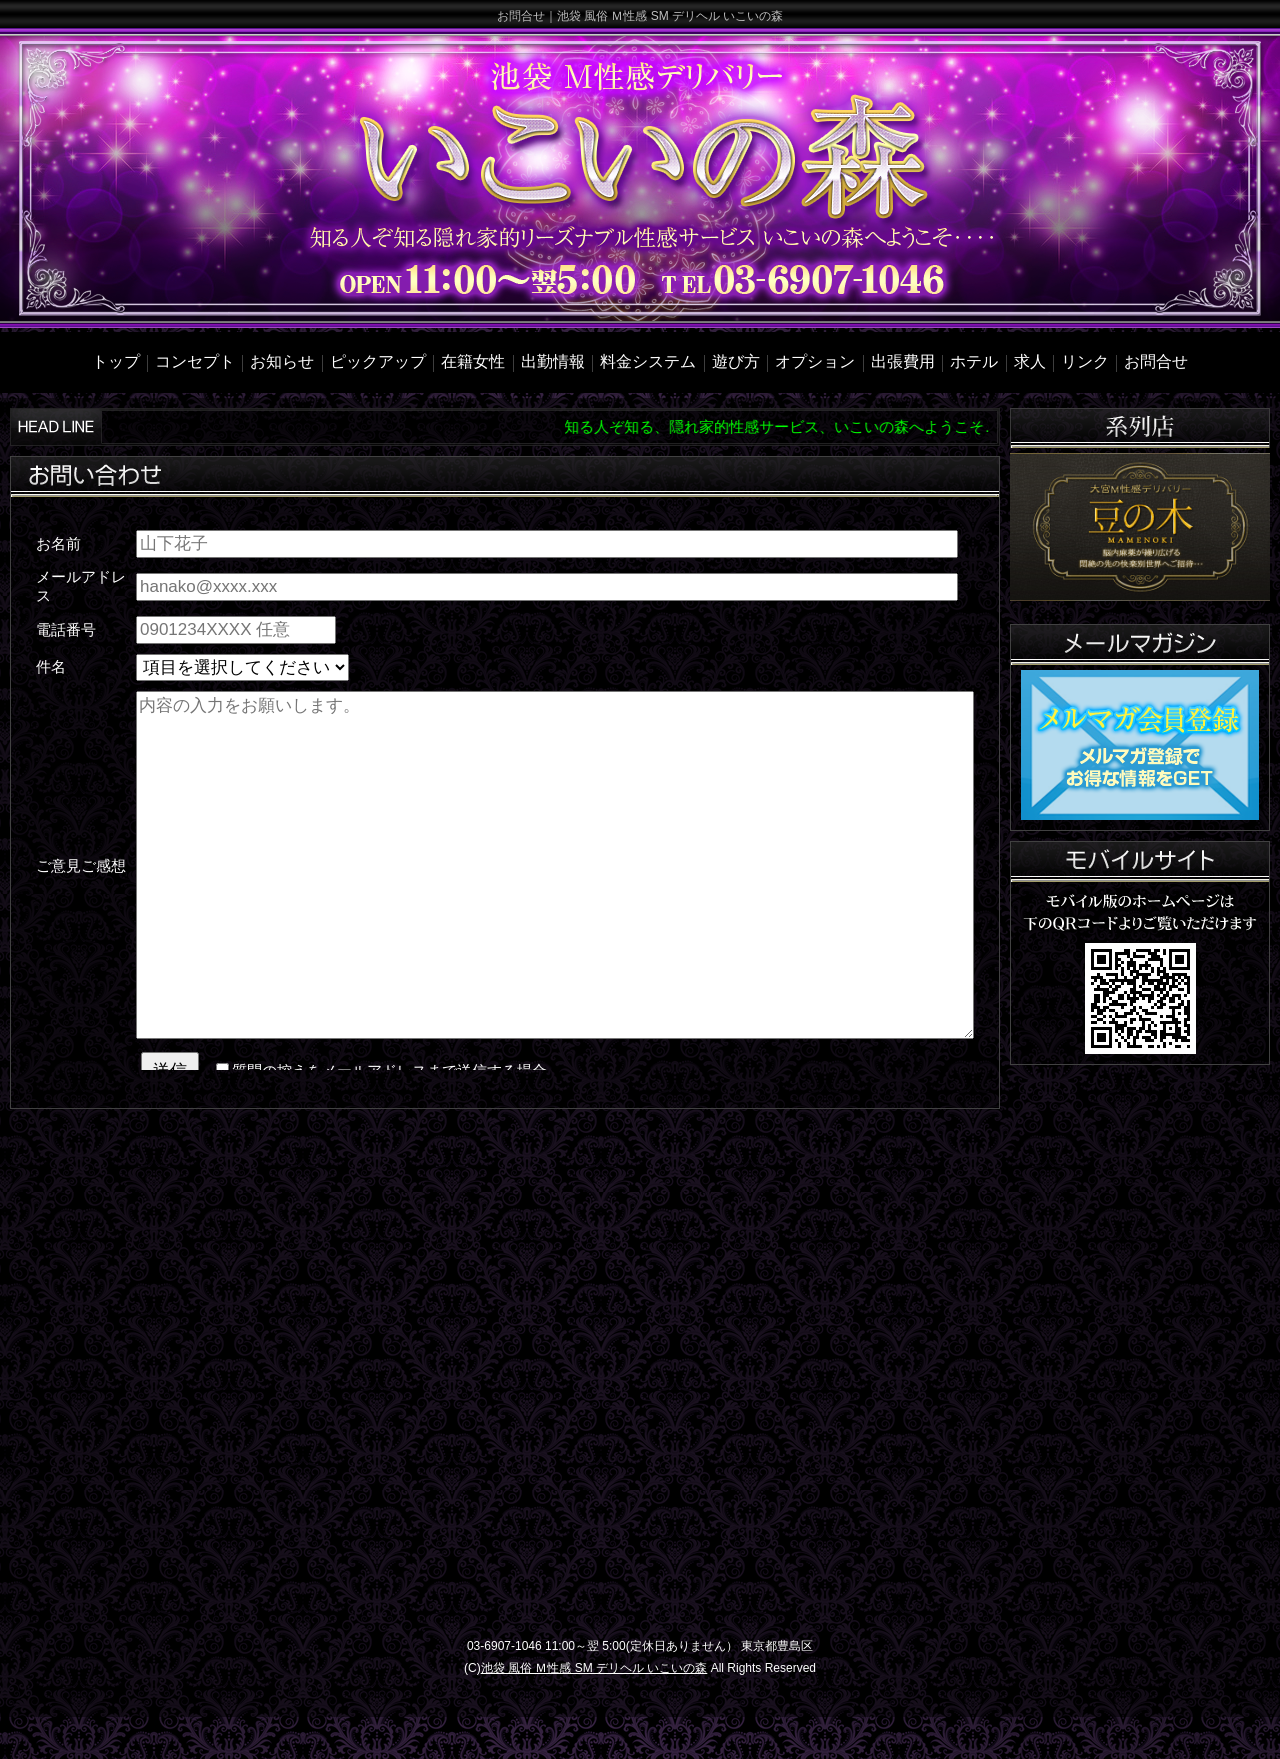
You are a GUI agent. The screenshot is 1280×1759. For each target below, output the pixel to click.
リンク (1085, 361)
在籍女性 (473, 361)
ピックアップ (378, 361)
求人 (1030, 361)
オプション (815, 361)
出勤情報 (553, 361)
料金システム (648, 361)
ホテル (974, 361)
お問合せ (1156, 361)
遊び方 (736, 361)
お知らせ (282, 361)
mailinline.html (505, 795)
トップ (116, 361)
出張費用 (903, 361)
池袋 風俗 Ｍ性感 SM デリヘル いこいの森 (594, 1668)
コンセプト (195, 361)
